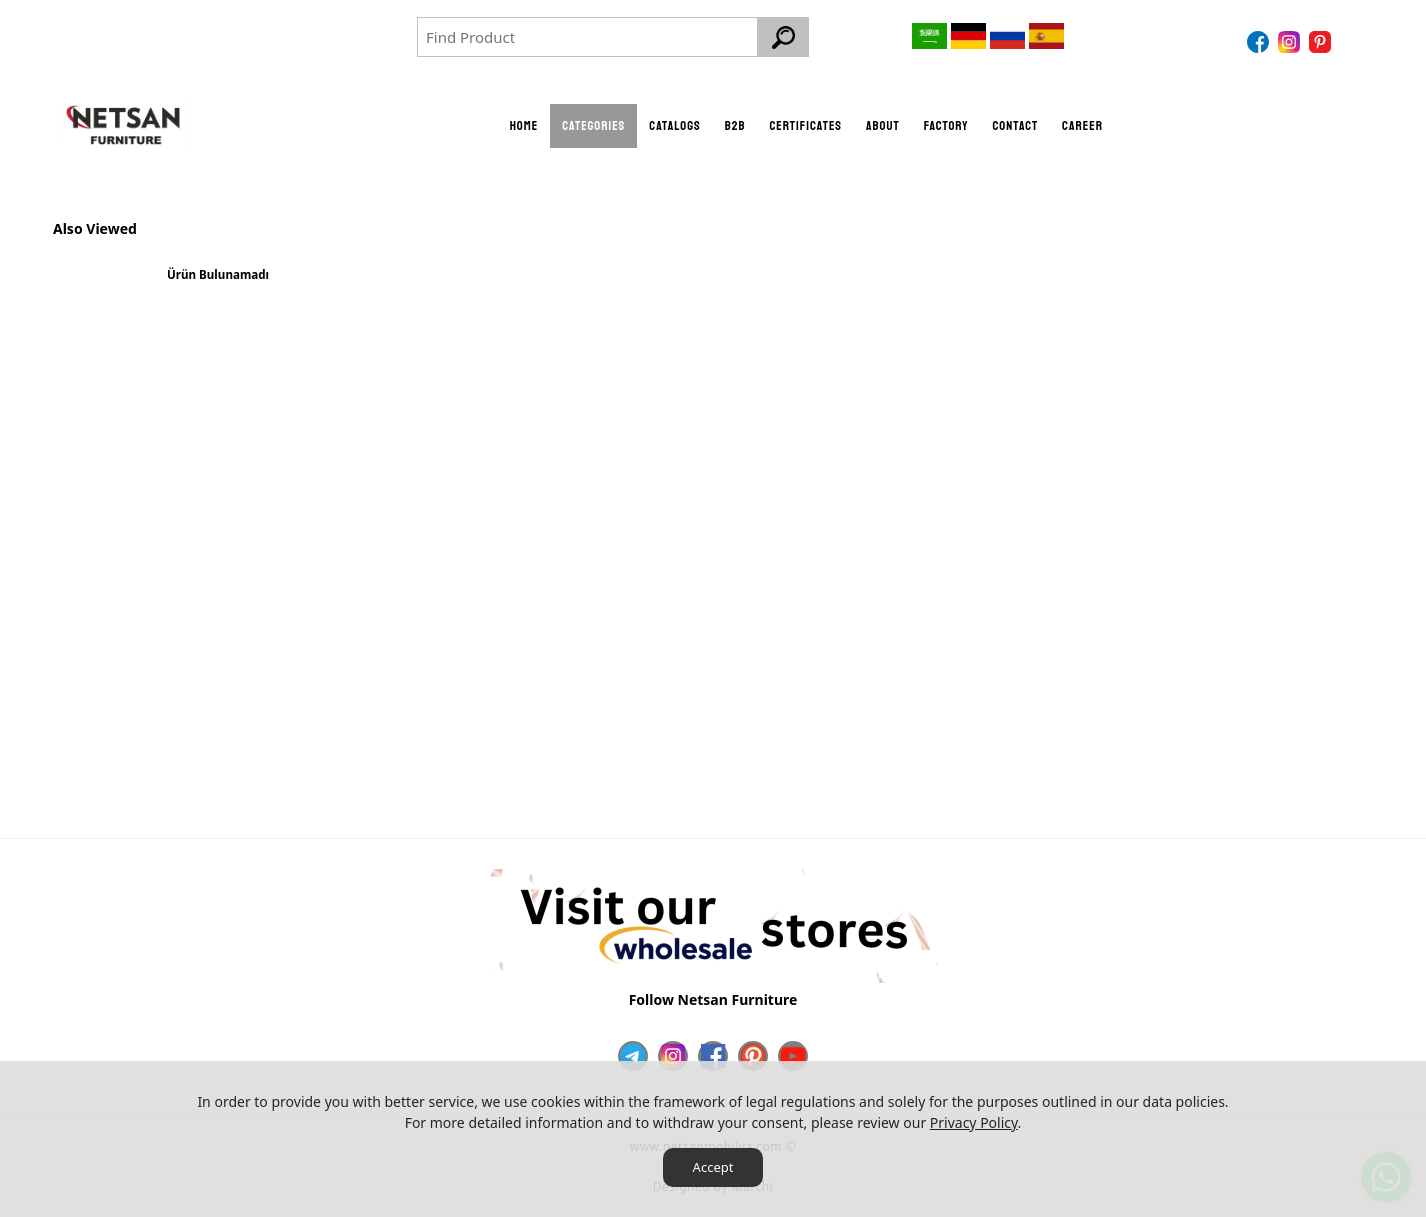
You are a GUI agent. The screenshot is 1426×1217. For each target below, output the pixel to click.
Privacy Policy (974, 1122)
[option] (218, 282)
